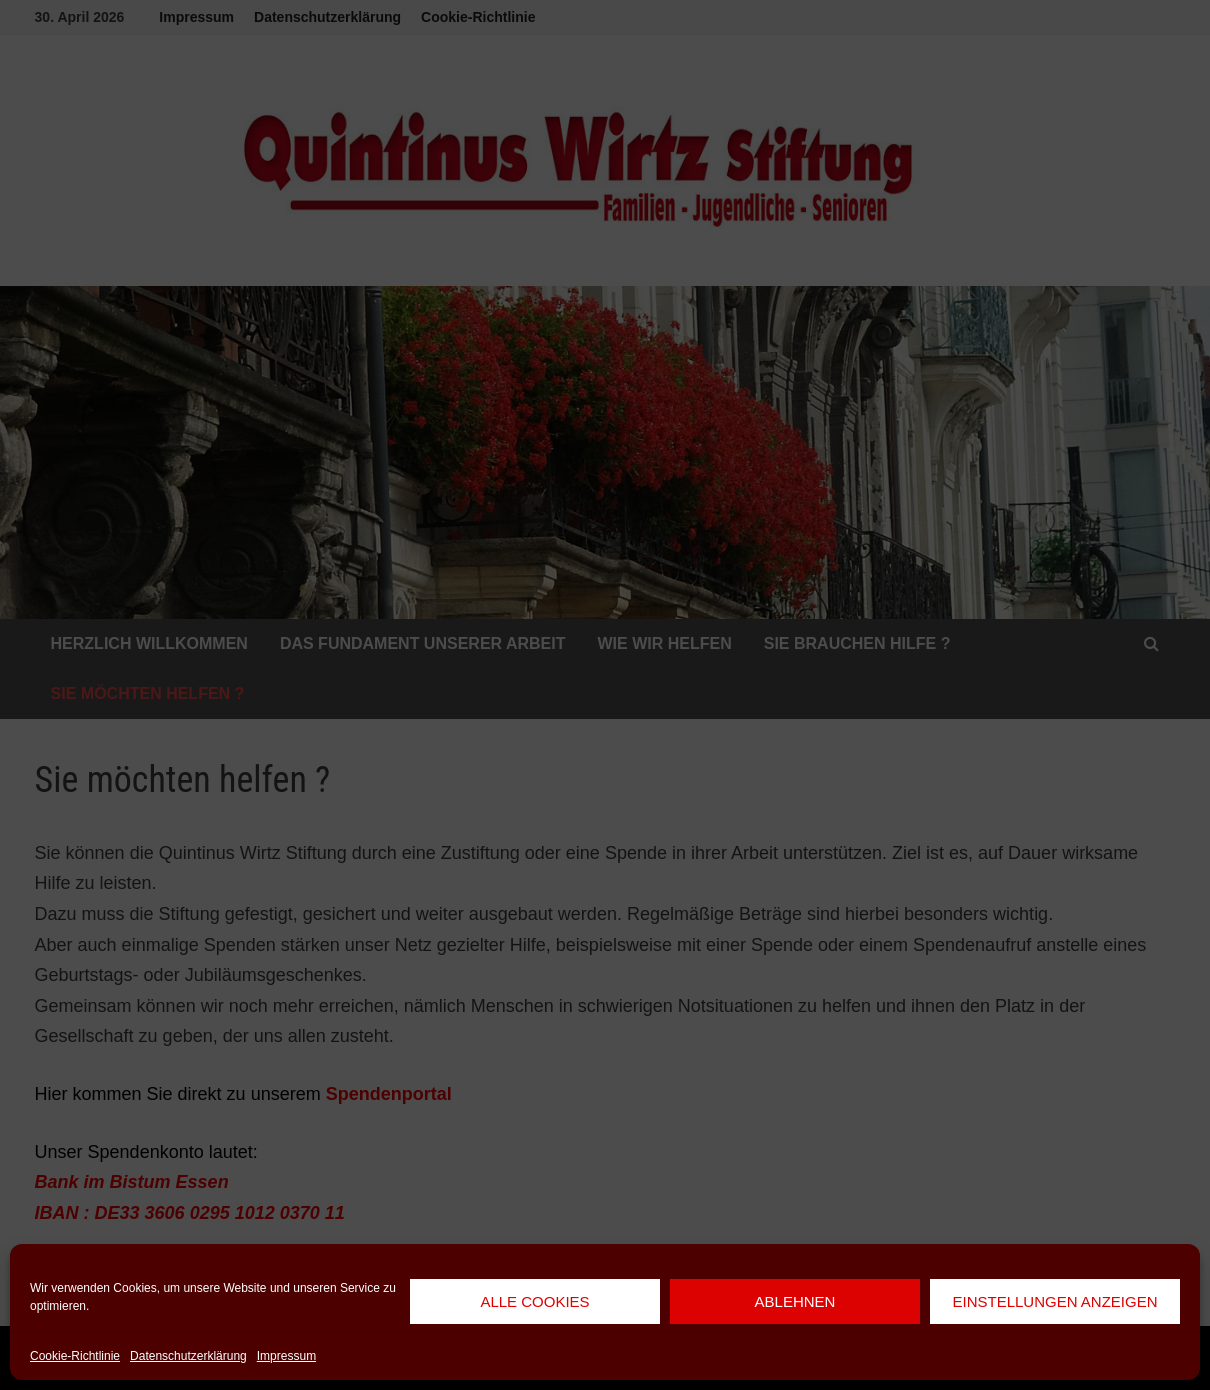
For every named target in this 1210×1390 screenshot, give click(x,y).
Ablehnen (795, 1301)
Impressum (286, 1356)
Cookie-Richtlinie (75, 1356)
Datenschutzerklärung (188, 1356)
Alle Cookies (534, 1301)
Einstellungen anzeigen (1054, 1301)
